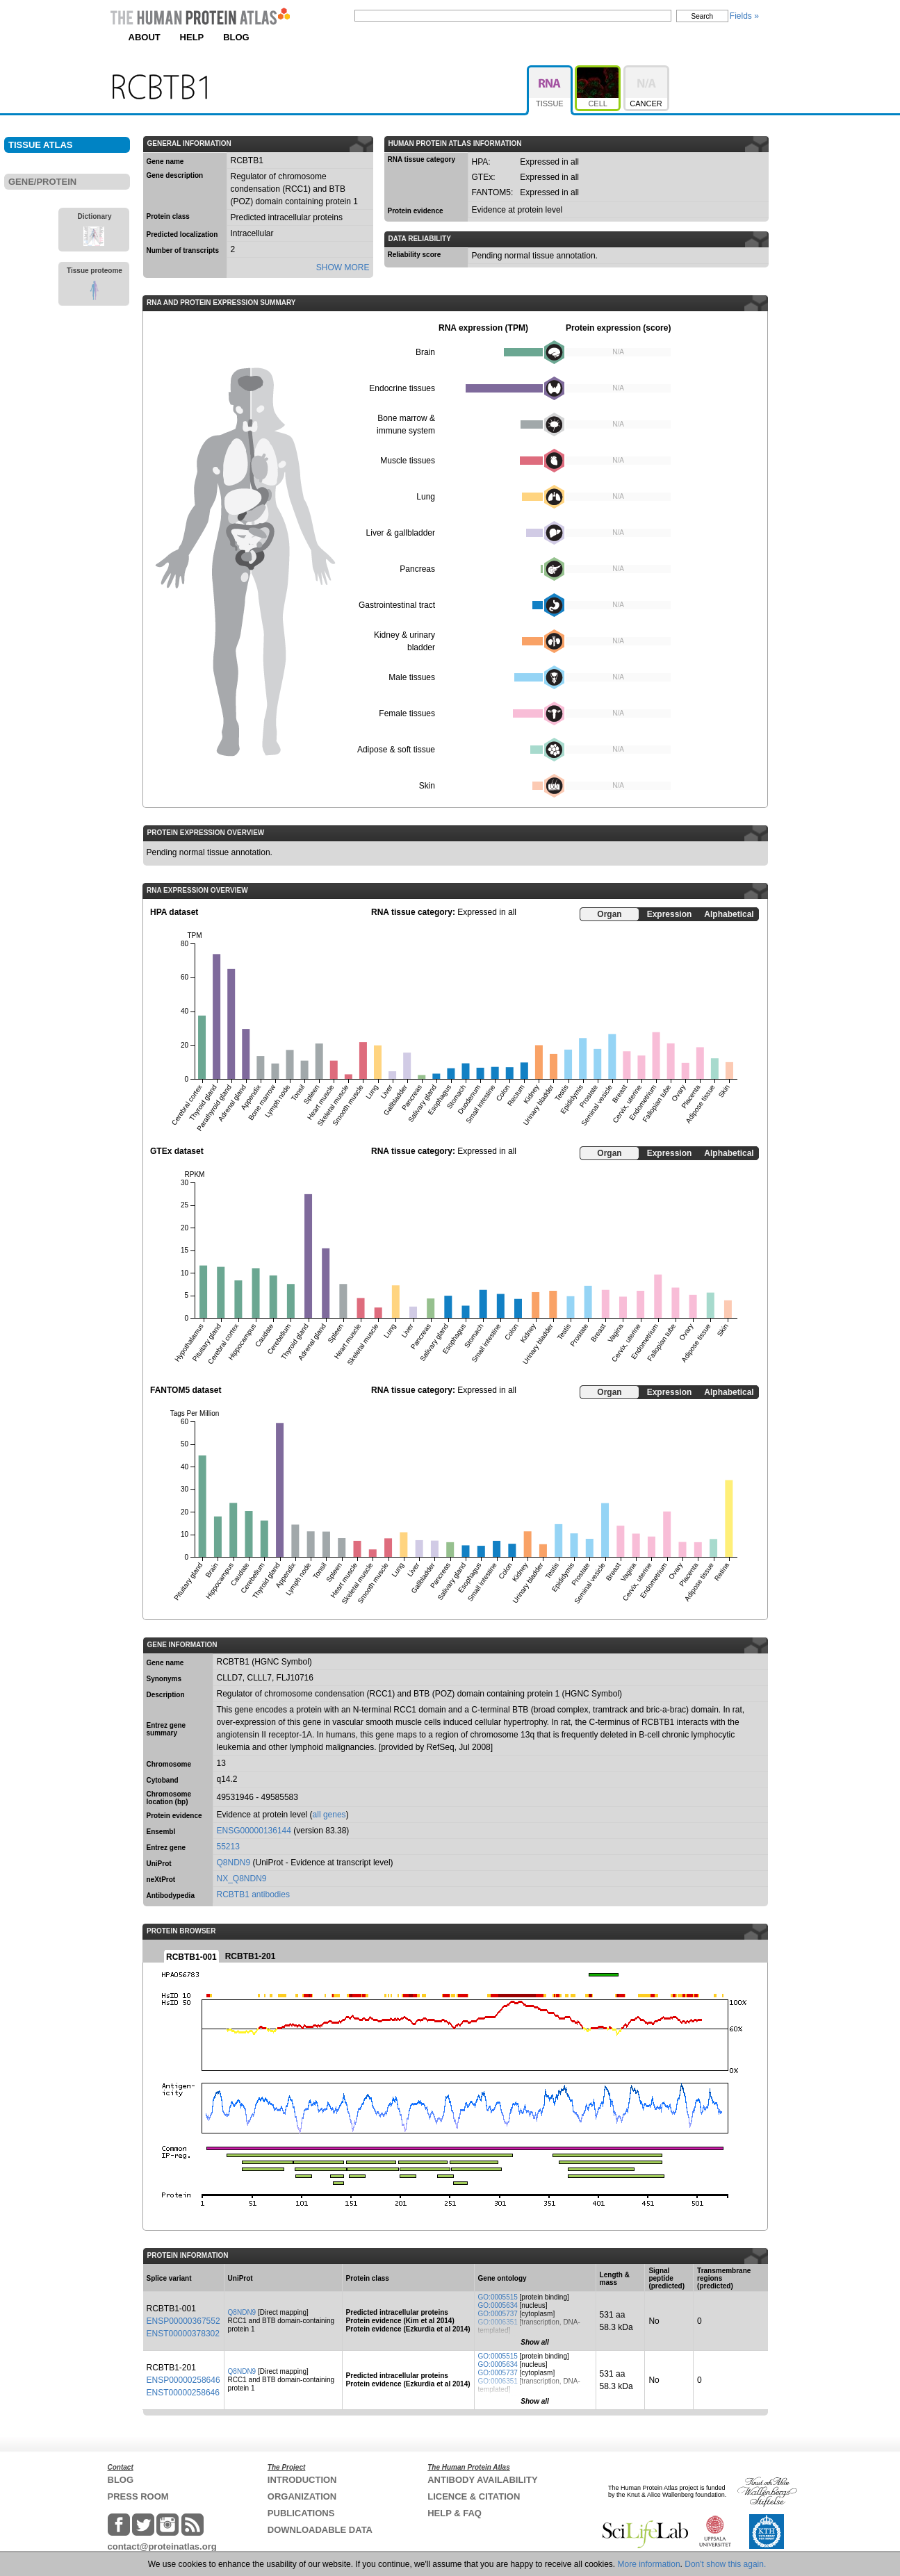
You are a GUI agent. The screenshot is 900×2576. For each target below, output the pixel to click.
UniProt (159, 1863)
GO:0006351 (498, 2322)
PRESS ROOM (138, 2496)
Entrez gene (166, 1847)
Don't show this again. (725, 2564)
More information (649, 2564)
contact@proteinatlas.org (162, 2546)
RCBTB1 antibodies (253, 1894)
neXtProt (161, 1879)
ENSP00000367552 (183, 2321)
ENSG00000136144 (254, 1830)
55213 (228, 1846)
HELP (192, 37)
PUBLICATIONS (301, 2513)
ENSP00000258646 (183, 2380)
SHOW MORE (343, 267)
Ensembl (161, 1831)
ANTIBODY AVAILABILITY (482, 2480)
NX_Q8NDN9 (242, 1878)
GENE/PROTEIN (42, 181)
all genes (329, 1814)
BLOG (236, 37)
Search (703, 16)
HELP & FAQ (454, 2513)
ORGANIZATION (302, 2496)
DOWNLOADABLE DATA (320, 2530)
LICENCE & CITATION (473, 2496)
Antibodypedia (171, 1895)
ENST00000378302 (183, 2333)
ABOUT (145, 37)
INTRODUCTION (302, 2480)
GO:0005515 (498, 2297)
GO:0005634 (498, 2305)
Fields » (744, 16)
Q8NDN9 (234, 1862)
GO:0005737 (498, 2314)
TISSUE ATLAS (40, 145)
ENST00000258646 (183, 2392)
